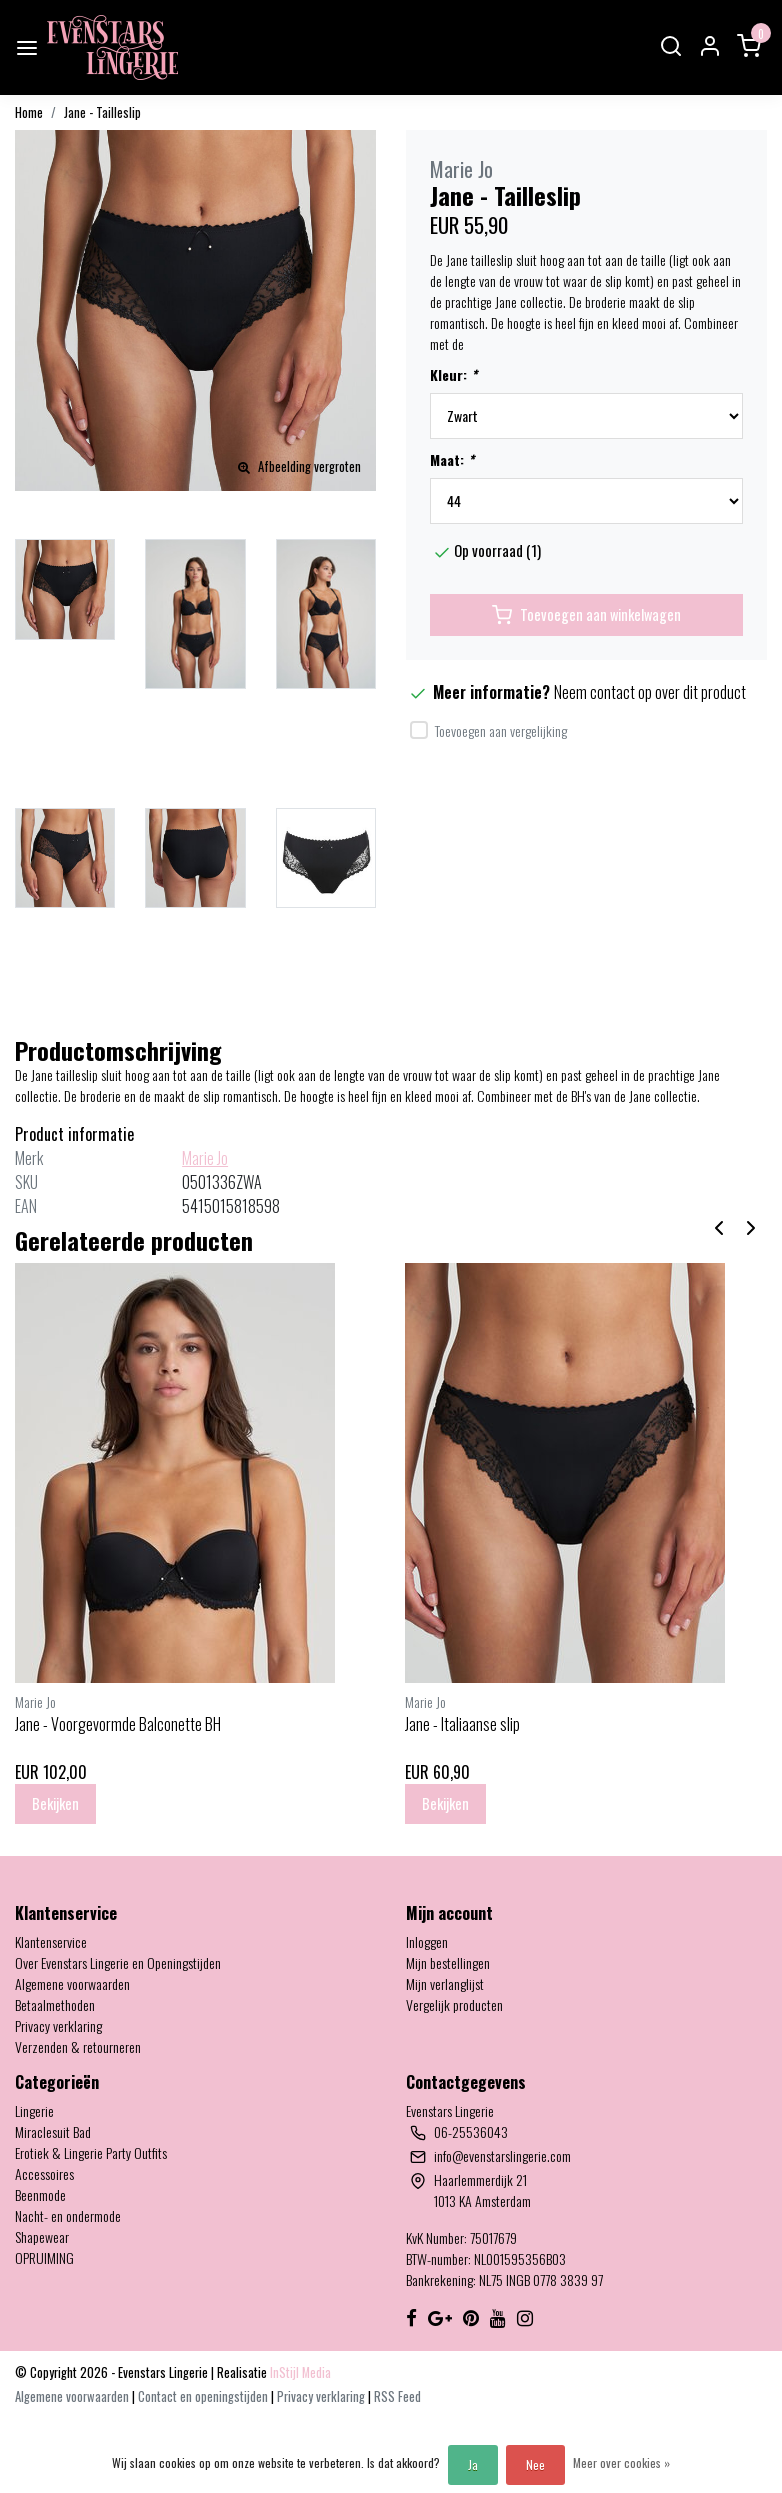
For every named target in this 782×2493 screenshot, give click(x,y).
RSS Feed (397, 2396)
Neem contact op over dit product (650, 692)
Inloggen (427, 1941)
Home (29, 112)
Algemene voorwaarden (72, 1983)
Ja (473, 2464)
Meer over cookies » (621, 2462)
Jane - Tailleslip (102, 112)
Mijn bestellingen (448, 1962)
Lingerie (34, 2110)
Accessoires (44, 2173)
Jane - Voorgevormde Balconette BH (118, 1724)
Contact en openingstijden (204, 2396)
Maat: (452, 459)
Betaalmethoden (55, 2004)
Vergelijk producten (454, 2004)
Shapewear (42, 2236)
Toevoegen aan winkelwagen (586, 615)
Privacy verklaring (58, 2025)
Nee (535, 2464)
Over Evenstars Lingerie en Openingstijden (118, 1962)
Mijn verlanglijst (445, 1983)
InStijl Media (299, 2372)
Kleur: (453, 374)
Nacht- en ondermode (68, 2215)
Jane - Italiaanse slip (462, 1724)
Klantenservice (51, 1941)
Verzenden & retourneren (78, 2046)
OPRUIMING (44, 2257)
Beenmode (40, 2194)
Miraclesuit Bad (53, 2131)
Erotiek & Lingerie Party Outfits (91, 2152)
